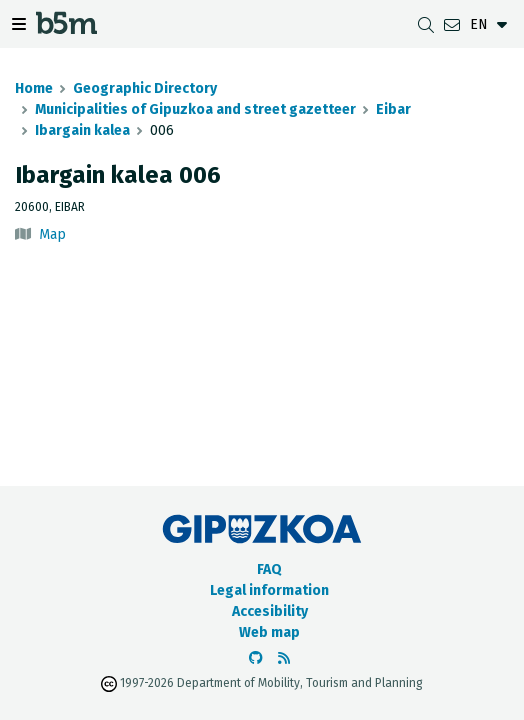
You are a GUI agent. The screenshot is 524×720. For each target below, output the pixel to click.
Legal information (269, 590)
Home (34, 88)
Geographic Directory (145, 88)
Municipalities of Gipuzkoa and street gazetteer (195, 109)
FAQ (269, 569)
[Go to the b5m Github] (256, 658)
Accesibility (270, 611)
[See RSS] (284, 658)
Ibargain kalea (82, 130)
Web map (269, 632)
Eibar (393, 109)
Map (52, 234)
